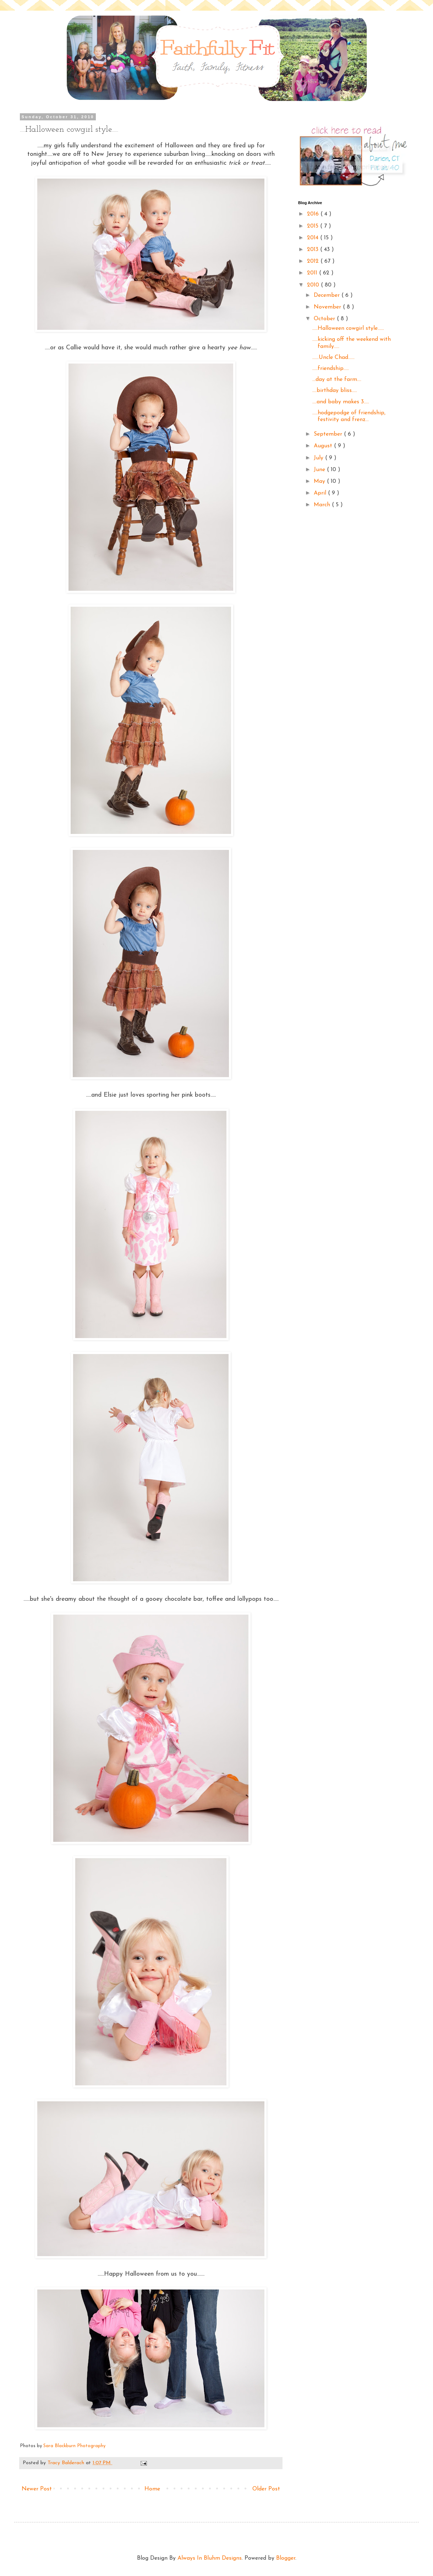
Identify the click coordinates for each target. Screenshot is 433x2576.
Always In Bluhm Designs (209, 2558)
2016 (313, 214)
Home (152, 2489)
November (328, 307)
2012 (313, 261)
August (324, 446)
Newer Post (37, 2489)
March (323, 505)
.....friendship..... (330, 368)
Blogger (285, 2558)
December (327, 295)
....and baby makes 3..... (340, 402)
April (321, 493)
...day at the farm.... (336, 379)
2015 (313, 226)
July (319, 458)
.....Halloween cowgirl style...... (348, 328)
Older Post (266, 2489)
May (320, 481)
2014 (313, 238)
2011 (313, 273)
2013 (313, 249)
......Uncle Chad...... (333, 357)
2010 (314, 285)
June (320, 470)
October (325, 319)
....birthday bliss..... (334, 390)
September (329, 434)
